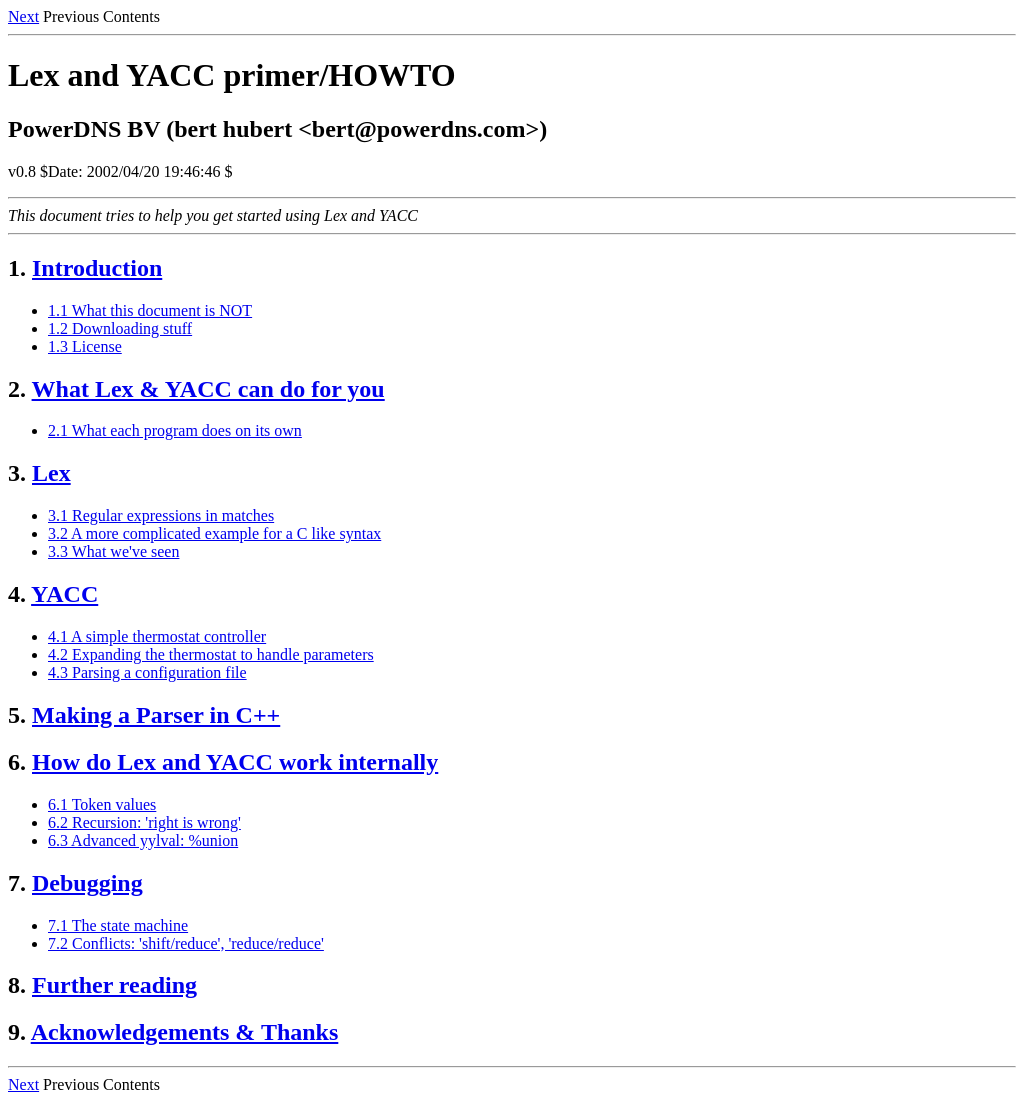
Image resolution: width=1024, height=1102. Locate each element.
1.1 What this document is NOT (150, 310)
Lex (51, 473)
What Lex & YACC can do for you (208, 389)
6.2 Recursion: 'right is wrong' (144, 822)
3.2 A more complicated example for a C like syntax (214, 533)
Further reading (114, 985)
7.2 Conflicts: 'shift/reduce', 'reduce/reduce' (186, 943)
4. (17, 594)
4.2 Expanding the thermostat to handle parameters (211, 654)
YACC (64, 594)
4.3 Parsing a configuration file (147, 672)
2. (17, 389)
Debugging (87, 883)
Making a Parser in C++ (156, 715)
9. (17, 1032)
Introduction (97, 268)
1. (17, 268)
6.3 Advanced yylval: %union (143, 840)
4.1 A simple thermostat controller (157, 636)
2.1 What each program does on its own (175, 430)
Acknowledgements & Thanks (185, 1032)
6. (17, 762)
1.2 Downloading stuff (120, 328)
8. (17, 985)
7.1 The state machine (118, 925)
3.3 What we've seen (113, 551)
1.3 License (85, 346)
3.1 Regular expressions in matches (161, 515)
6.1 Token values (102, 804)
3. (17, 473)
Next (23, 16)
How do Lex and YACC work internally (235, 762)
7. (17, 883)
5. (17, 715)
